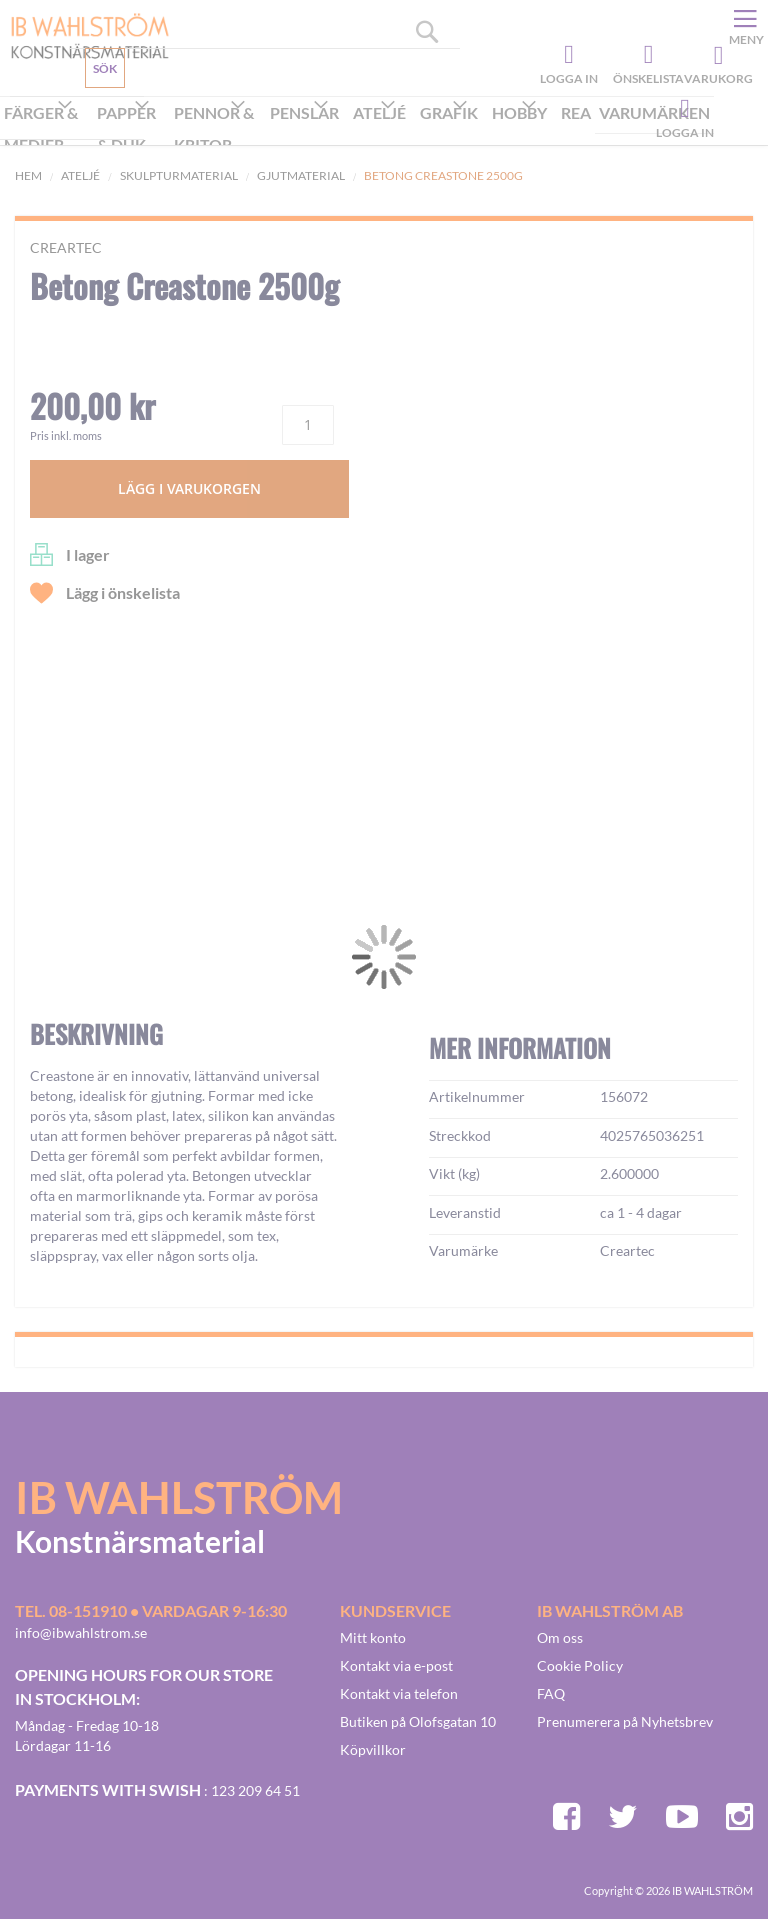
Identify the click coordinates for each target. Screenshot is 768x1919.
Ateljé (80, 175)
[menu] (357, 130)
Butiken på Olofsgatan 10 (418, 1721)
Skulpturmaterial (179, 175)
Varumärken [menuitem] (654, 112)
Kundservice (87, 114)
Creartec (66, 247)
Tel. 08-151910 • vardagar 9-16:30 (151, 1610)
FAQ (551, 1693)
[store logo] (82, 35)
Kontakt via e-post (396, 1665)
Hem (28, 175)
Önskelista (646, 55)
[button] (76, 1066)
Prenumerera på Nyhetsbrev (625, 1721)
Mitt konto (373, 1637)
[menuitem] (46, 131)
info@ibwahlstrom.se (81, 1632)
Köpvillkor (373, 1749)
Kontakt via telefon (399, 1693)
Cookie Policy (580, 1665)
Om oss (560, 1637)
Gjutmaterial (301, 175)
